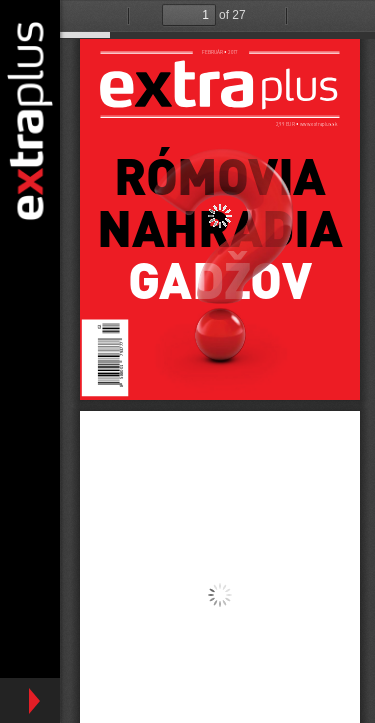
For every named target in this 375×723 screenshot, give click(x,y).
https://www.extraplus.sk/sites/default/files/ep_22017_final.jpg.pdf (217, 361)
